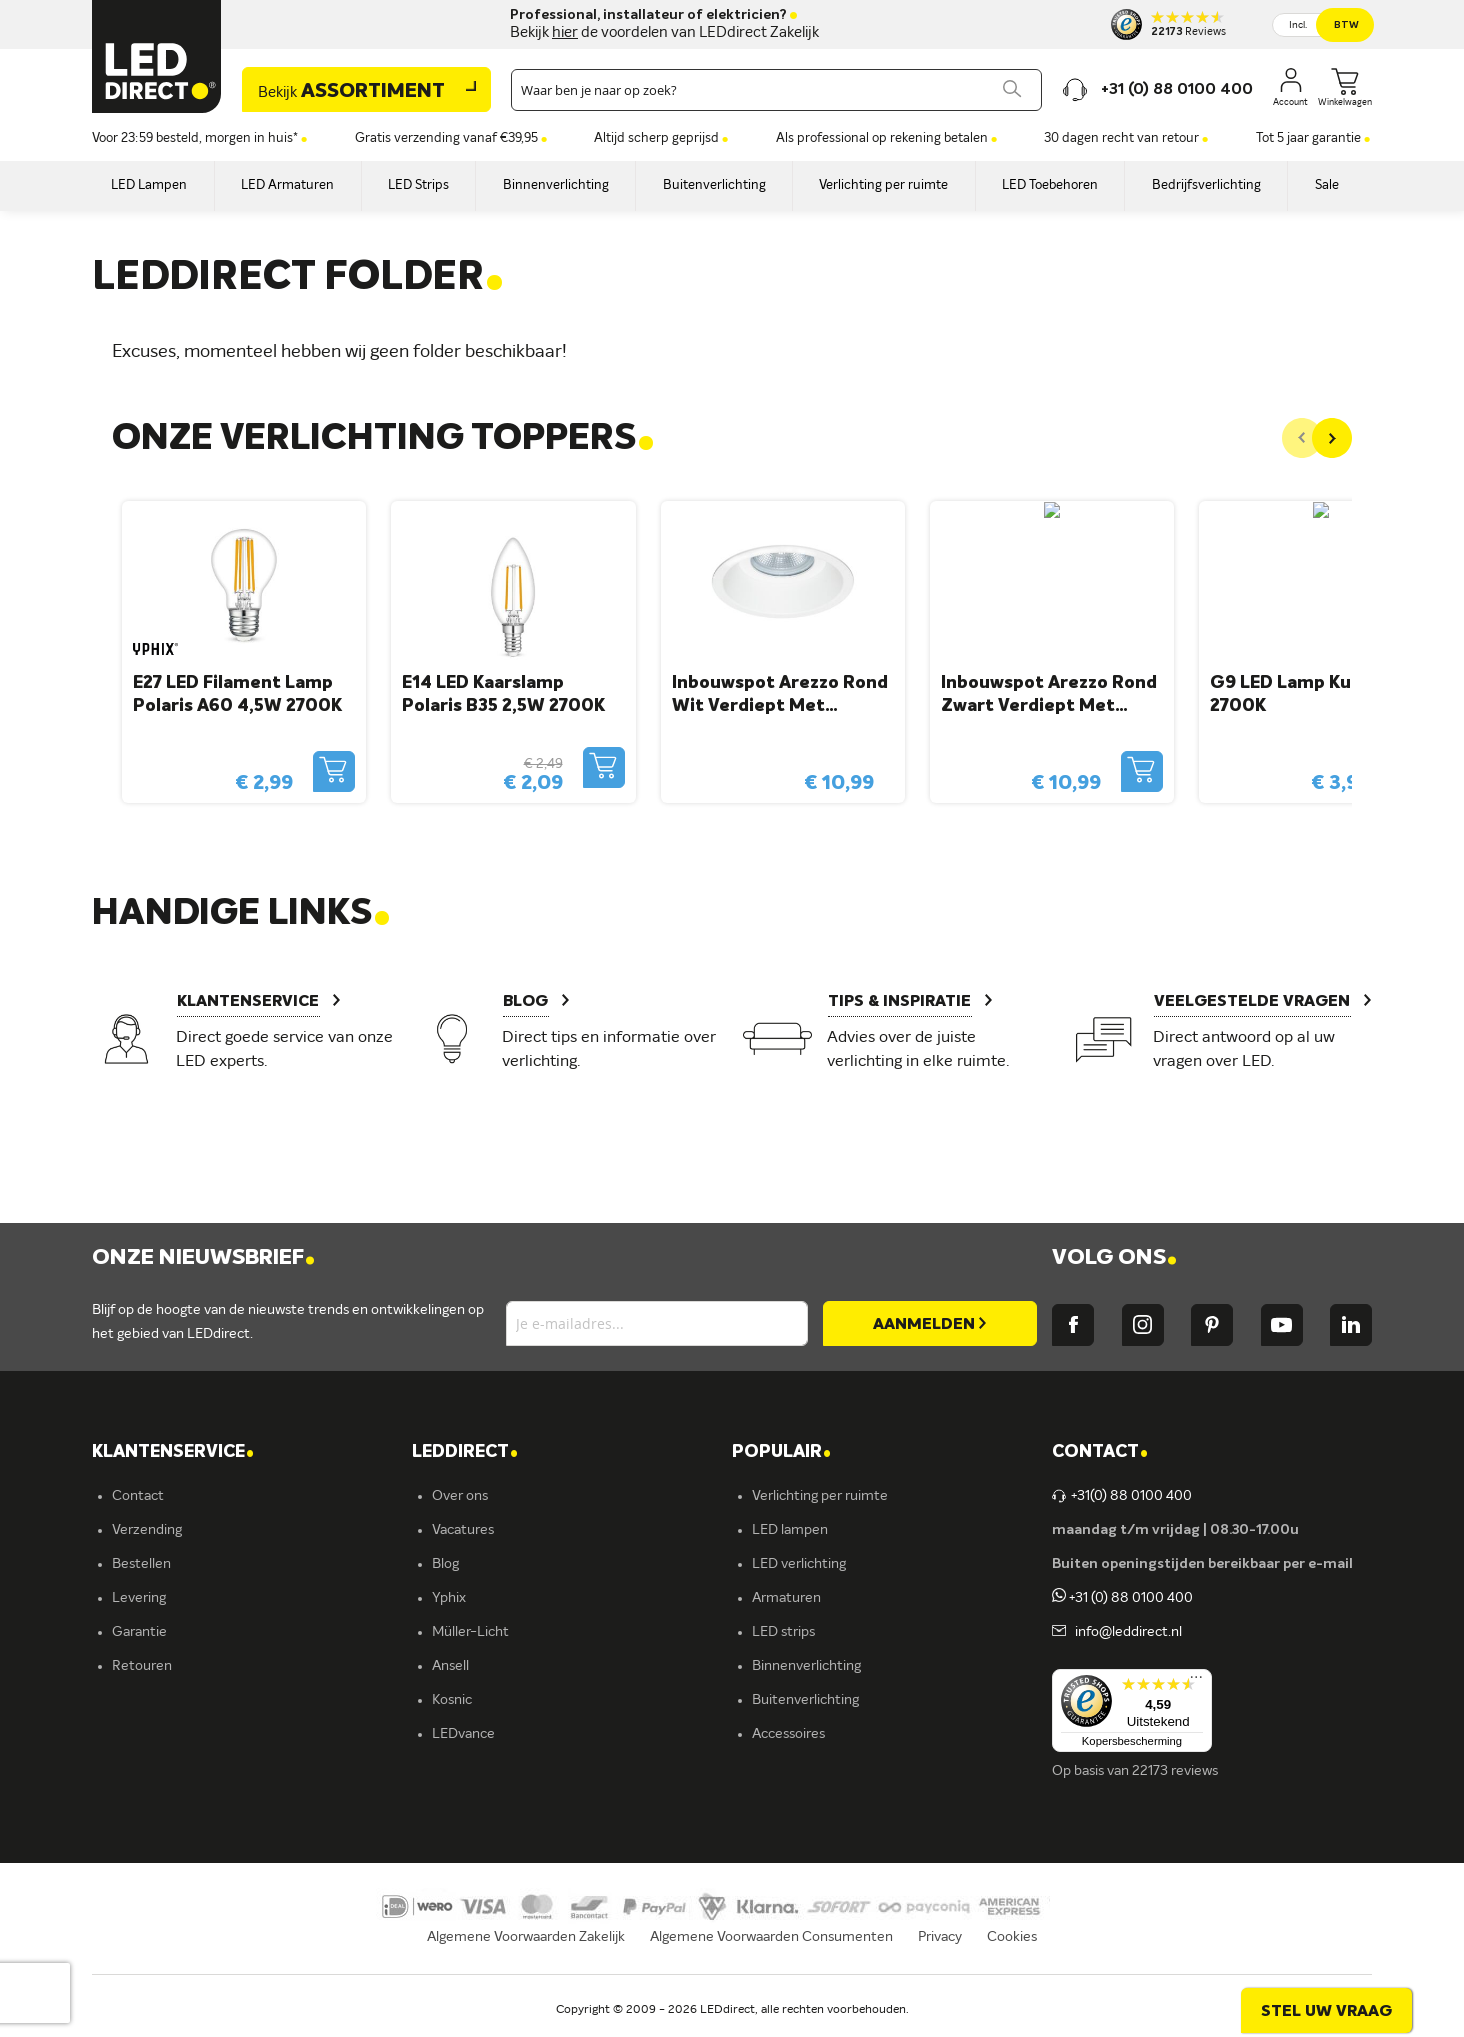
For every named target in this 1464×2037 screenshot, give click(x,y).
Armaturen (786, 1598)
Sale (765, 1768)
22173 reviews (1175, 1771)
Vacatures (463, 1530)
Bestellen (141, 1564)
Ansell (450, 1666)
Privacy (940, 1963)
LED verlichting (799, 1564)
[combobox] (776, 90)
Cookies (1012, 1963)
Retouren (142, 1666)
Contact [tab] (1100, 1452)
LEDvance (463, 1734)
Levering (139, 1598)
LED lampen (790, 1530)
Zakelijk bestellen (165, 1768)
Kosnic (452, 1700)
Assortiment (351, 92)
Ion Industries (474, 1768)
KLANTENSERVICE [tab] (173, 1452)
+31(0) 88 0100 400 (1122, 1496)
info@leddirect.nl (1125, 1632)
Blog (445, 1564)
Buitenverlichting (805, 1700)
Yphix (449, 1598)
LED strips (783, 1632)
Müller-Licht (470, 1632)
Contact (138, 1496)
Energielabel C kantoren (506, 1802)
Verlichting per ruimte (820, 1496)
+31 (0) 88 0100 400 (1122, 1598)
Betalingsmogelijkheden (186, 1700)
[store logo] (157, 56)
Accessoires (788, 1734)
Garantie (139, 1632)
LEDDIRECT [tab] (465, 1452)
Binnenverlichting (806, 1666)
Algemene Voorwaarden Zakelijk (526, 1963)
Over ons (460, 1496)
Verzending (147, 1530)
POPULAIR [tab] (781, 1452)
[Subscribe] (930, 1323)
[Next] (1332, 438)
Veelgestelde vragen (175, 1734)
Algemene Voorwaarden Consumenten (771, 1963)
